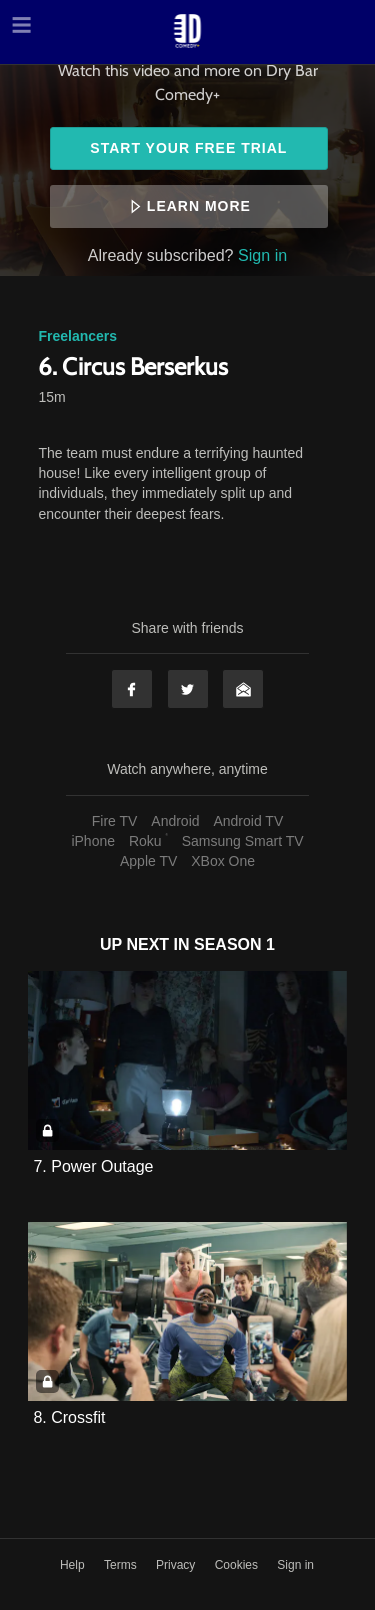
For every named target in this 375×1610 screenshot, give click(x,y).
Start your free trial (188, 148)
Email (243, 689)
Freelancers (77, 336)
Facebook (132, 689)
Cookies (238, 1565)
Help (74, 1565)
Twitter (188, 689)
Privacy (177, 1565)
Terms (122, 1565)
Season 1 (234, 944)
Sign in (262, 255)
